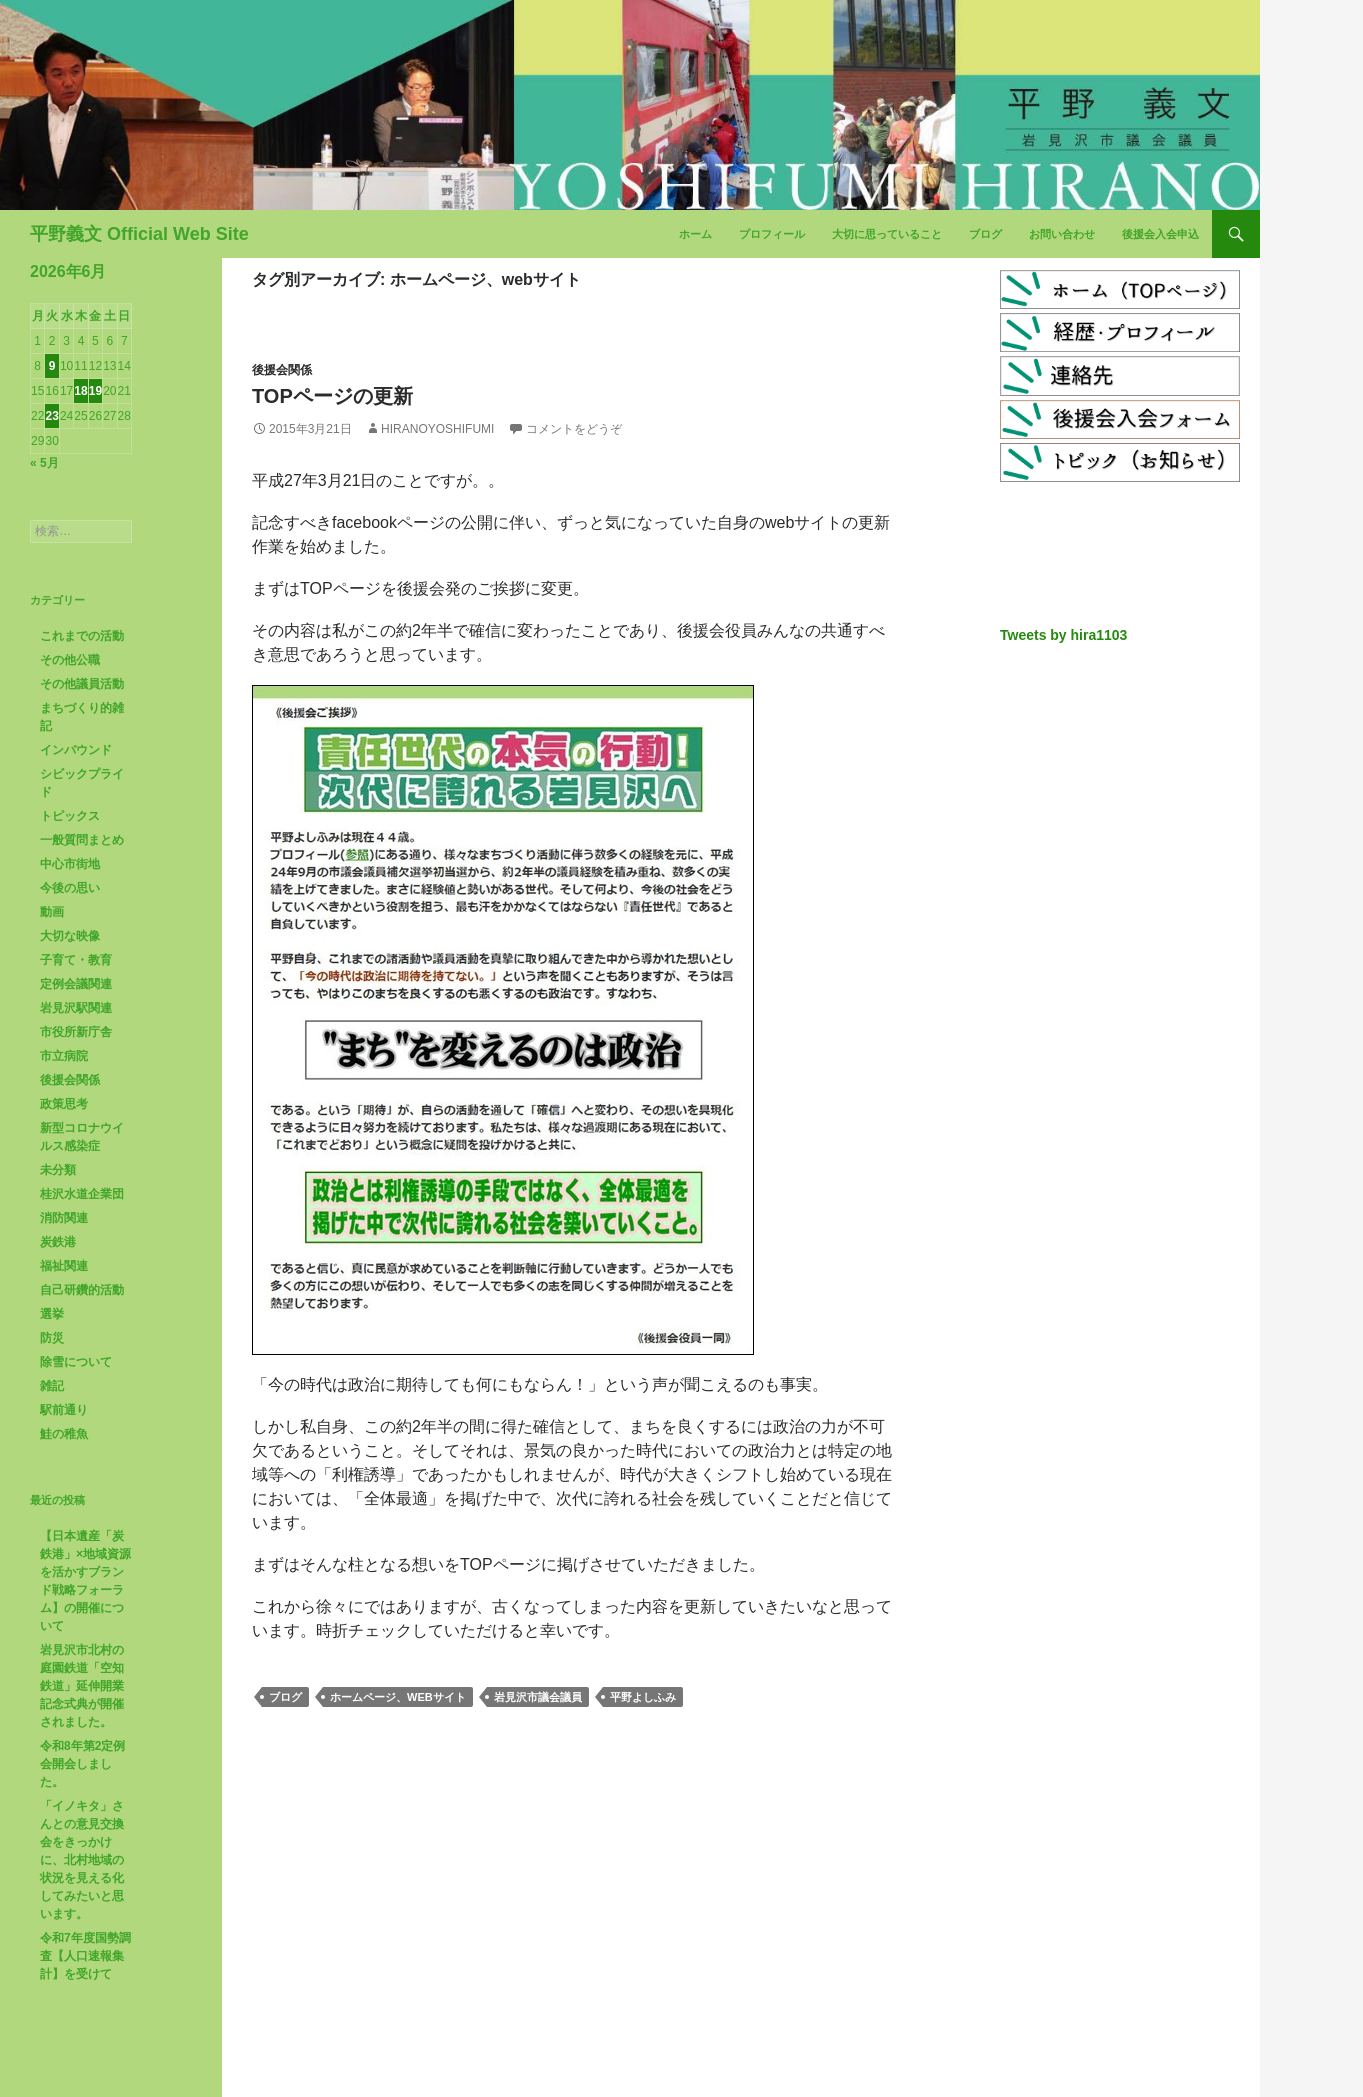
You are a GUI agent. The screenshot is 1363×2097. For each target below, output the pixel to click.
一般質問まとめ (82, 840)
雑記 (52, 1386)
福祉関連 (64, 1266)
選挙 (52, 1314)
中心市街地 (70, 864)
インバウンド (76, 750)
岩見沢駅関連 (76, 1008)
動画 (52, 912)
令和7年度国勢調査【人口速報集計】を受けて (85, 1956)
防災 (52, 1338)
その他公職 (70, 660)
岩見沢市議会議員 (538, 1697)
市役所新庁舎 (76, 1032)
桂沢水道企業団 (82, 1194)
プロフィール (772, 234)
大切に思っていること (887, 234)
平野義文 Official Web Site (139, 234)
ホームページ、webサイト (398, 1697)
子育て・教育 (76, 960)
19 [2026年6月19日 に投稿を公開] (95, 391)
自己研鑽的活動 (82, 1290)
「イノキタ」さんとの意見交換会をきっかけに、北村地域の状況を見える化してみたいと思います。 (82, 1860)
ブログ (985, 234)
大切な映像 (70, 936)
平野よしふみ (643, 1697)
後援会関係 (282, 370)
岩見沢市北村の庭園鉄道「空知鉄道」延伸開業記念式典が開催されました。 (82, 1686)
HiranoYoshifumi (437, 429)
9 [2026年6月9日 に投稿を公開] (52, 366)
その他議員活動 (82, 684)
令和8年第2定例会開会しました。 (82, 1764)
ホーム (695, 234)
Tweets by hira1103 (1063, 635)
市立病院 (64, 1056)
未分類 (58, 1170)
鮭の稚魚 (64, 1434)
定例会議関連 (76, 984)
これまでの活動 (82, 636)
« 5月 (44, 463)
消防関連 (64, 1218)
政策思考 (64, 1104)
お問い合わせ (1062, 234)
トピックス (70, 816)
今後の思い (70, 888)
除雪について (76, 1362)
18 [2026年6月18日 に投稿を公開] (80, 391)
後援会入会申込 (1160, 234)
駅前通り (64, 1410)
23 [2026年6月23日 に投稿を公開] (51, 416)
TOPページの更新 (332, 396)
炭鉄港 (58, 1242)
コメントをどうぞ (574, 429)
